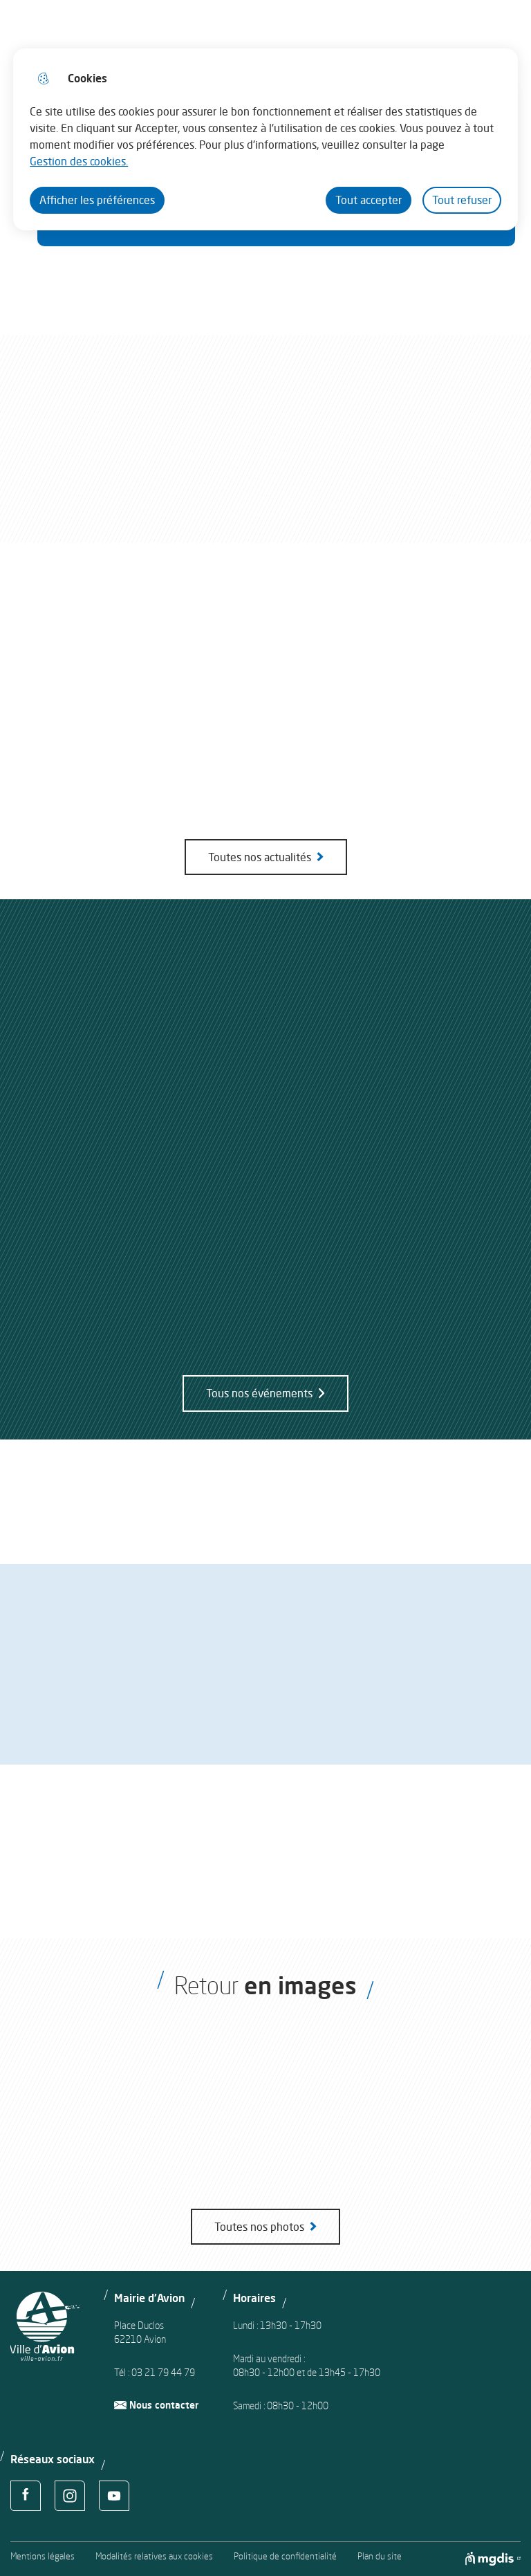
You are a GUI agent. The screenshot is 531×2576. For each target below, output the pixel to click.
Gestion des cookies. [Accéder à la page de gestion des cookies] (79, 161)
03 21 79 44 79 (163, 2372)
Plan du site (379, 2556)
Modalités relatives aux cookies (154, 2556)
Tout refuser (462, 200)
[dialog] (265, 139)
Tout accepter (368, 200)
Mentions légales (42, 2556)
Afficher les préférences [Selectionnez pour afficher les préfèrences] (97, 200)
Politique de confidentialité (285, 2556)
